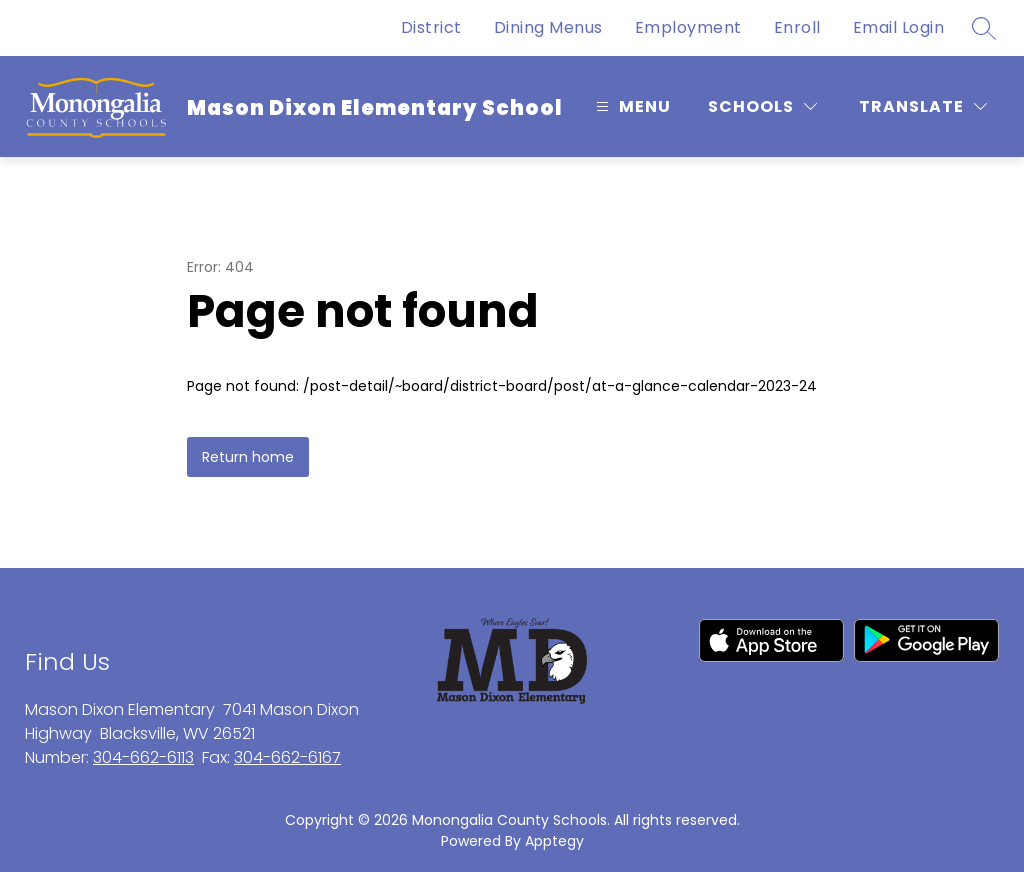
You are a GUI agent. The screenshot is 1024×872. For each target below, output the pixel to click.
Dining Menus (548, 27)
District (431, 27)
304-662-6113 (143, 757)
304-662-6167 (287, 757)
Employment (688, 27)
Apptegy (554, 841)
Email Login (899, 27)
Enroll (797, 27)
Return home (248, 457)
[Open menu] (631, 106)
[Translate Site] (923, 106)
